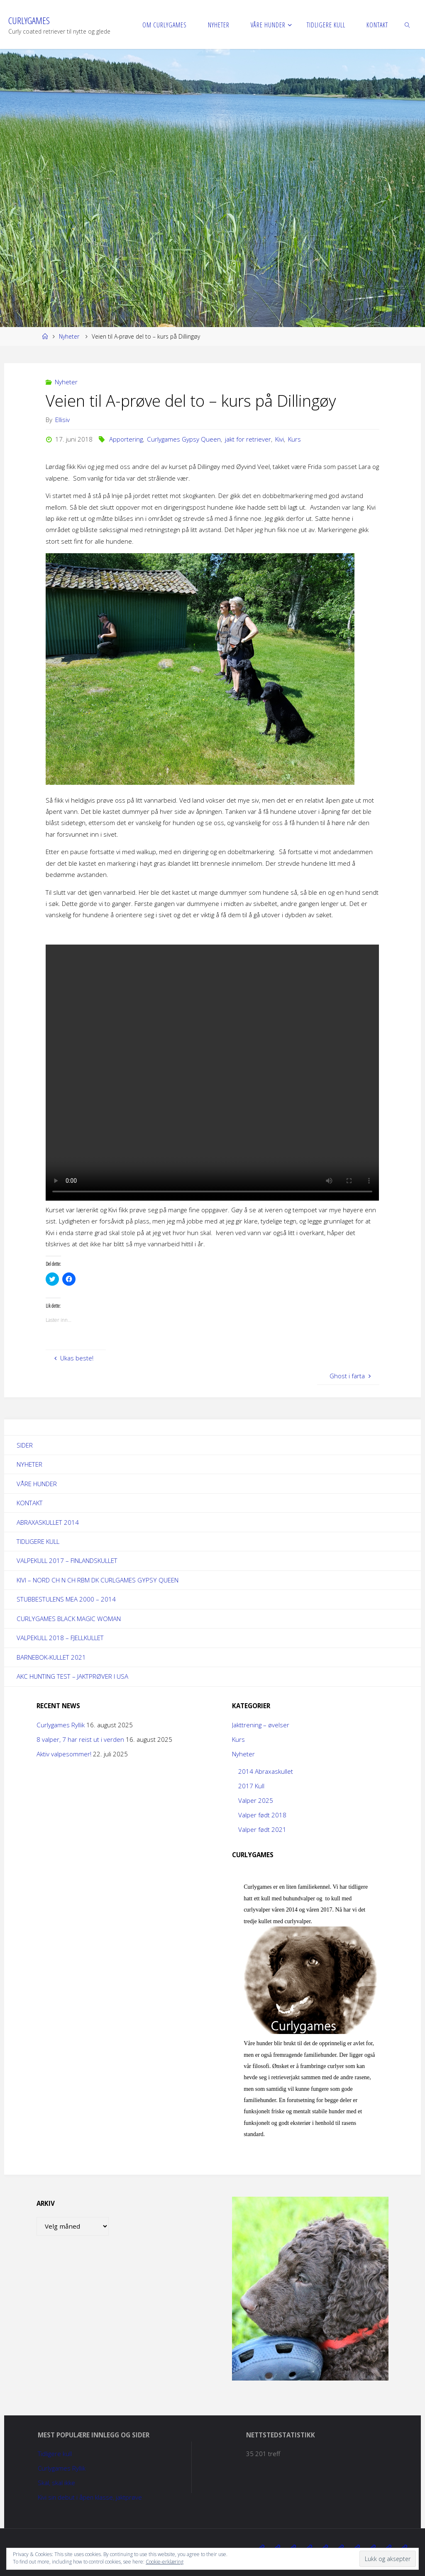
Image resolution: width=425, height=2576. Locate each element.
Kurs (294, 439)
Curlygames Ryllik (61, 1725)
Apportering (126, 439)
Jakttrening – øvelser (260, 1725)
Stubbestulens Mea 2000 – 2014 (66, 1599)
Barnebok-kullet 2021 (51, 1657)
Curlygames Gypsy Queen (184, 439)
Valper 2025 (255, 1801)
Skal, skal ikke (56, 2483)
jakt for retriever (248, 439)
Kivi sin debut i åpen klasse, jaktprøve (90, 2497)
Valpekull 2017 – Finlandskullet (67, 1561)
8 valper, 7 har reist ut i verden (80, 1740)
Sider (25, 1445)
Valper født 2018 (262, 1815)
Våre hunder (37, 1484)
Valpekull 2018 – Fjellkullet (60, 1638)
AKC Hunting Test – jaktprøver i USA (72, 1677)
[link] (408, 24)
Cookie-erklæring (164, 2561)
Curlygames (29, 20)
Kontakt (30, 1503)
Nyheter (69, 336)
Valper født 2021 (262, 1830)
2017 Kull (251, 1786)
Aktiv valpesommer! (64, 1754)
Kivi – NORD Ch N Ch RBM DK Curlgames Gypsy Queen (97, 1580)
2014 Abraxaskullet (265, 1772)
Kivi (279, 439)
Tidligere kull (38, 1541)
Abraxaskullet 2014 (48, 1522)
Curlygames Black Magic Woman (69, 1619)
